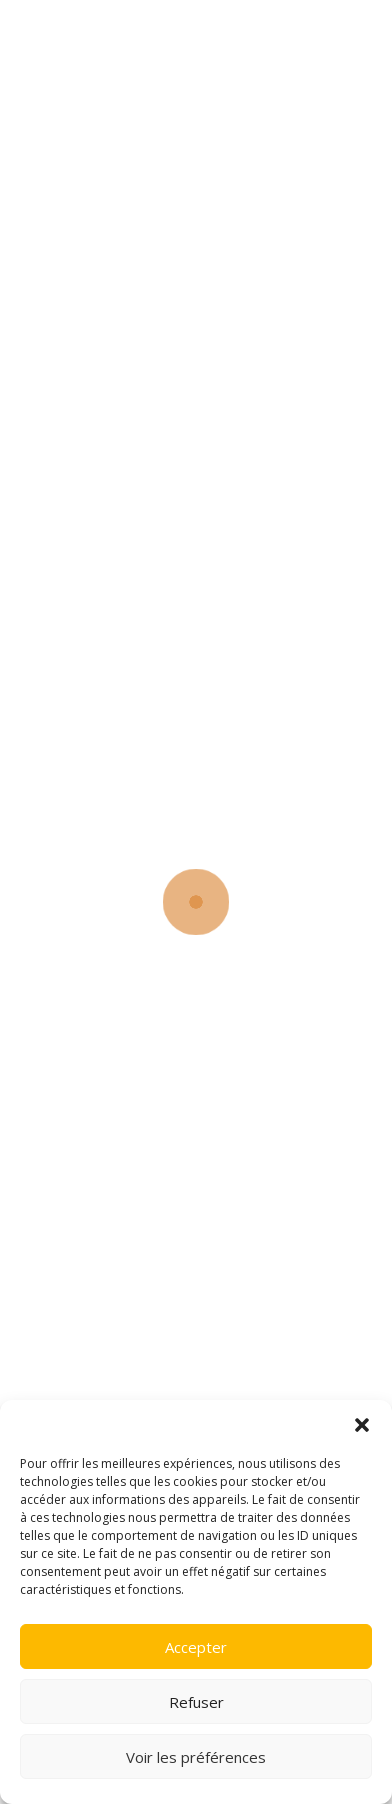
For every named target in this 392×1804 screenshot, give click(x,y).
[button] (362, 1425)
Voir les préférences (196, 1757)
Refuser (196, 1702)
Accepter (196, 1647)
